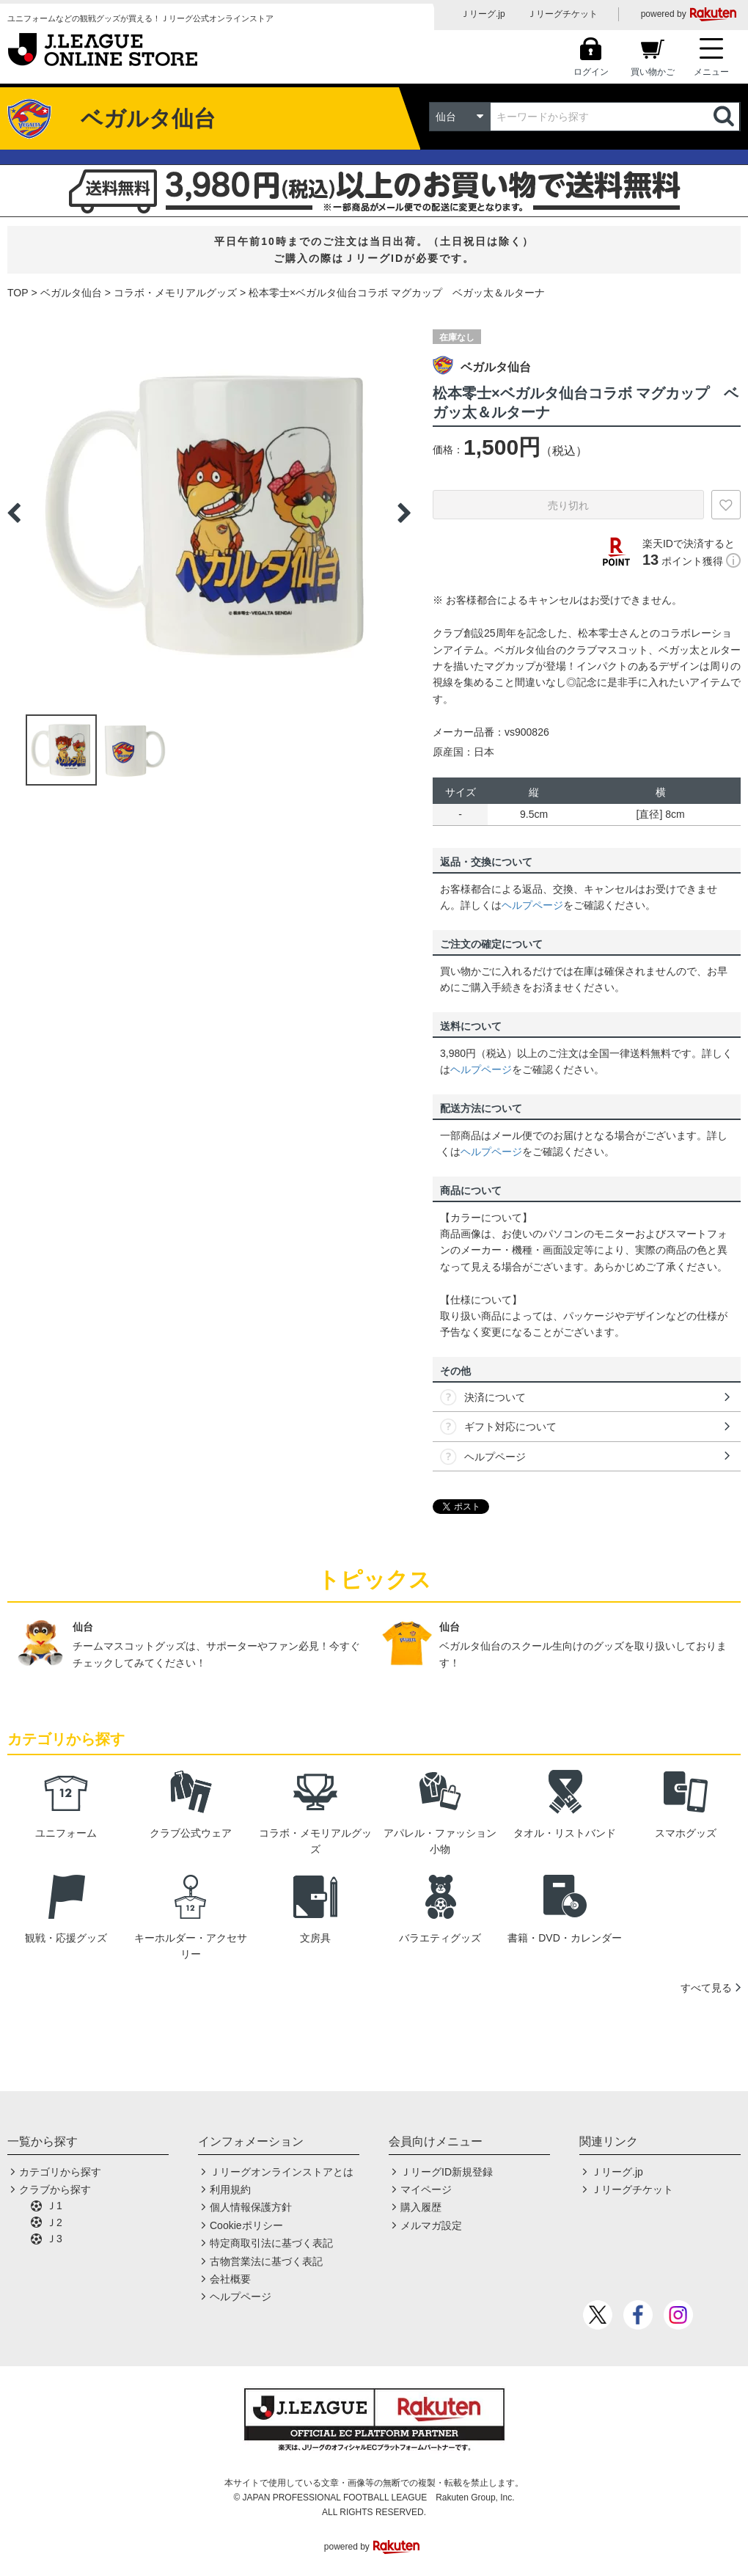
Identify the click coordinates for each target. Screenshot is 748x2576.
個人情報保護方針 (251, 2207)
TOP (18, 293)
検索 (725, 117)
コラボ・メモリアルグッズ (175, 293)
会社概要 (230, 2279)
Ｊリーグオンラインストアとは (281, 2172)
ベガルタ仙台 (71, 293)
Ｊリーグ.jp (483, 14)
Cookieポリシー (246, 2225)
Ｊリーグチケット (562, 14)
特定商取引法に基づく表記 (271, 2243)
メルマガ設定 (431, 2225)
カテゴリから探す (60, 2172)
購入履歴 (420, 2207)
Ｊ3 (54, 2238)
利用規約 (230, 2189)
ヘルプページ (532, 905)
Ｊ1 (54, 2205)
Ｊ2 (54, 2222)
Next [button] (404, 512)
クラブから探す (55, 2189)
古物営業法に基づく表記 (266, 2261)
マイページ (426, 2189)
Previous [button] (14, 512)
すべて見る (706, 1988)
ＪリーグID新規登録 (446, 2172)
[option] (209, 512)
